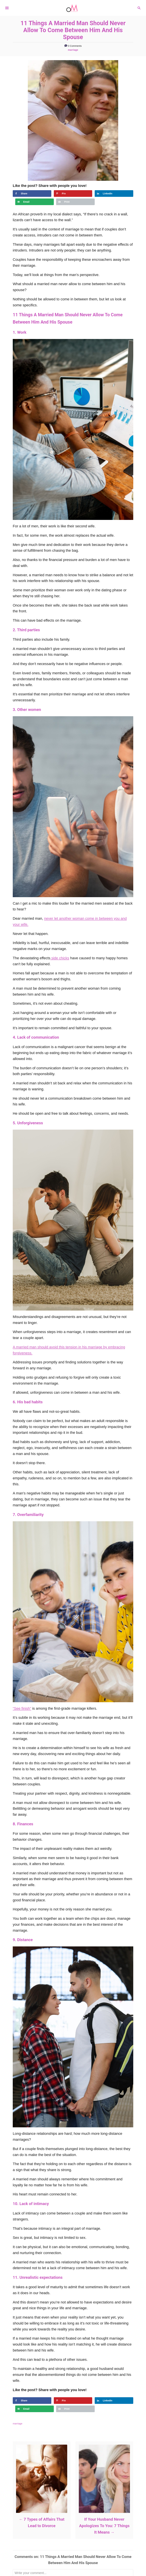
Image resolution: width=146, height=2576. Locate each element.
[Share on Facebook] (32, 193)
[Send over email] (34, 201)
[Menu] (7, 8)
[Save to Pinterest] (73, 193)
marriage (73, 50)
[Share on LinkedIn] (114, 193)
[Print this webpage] (75, 201)
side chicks (59, 958)
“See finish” (22, 1708)
